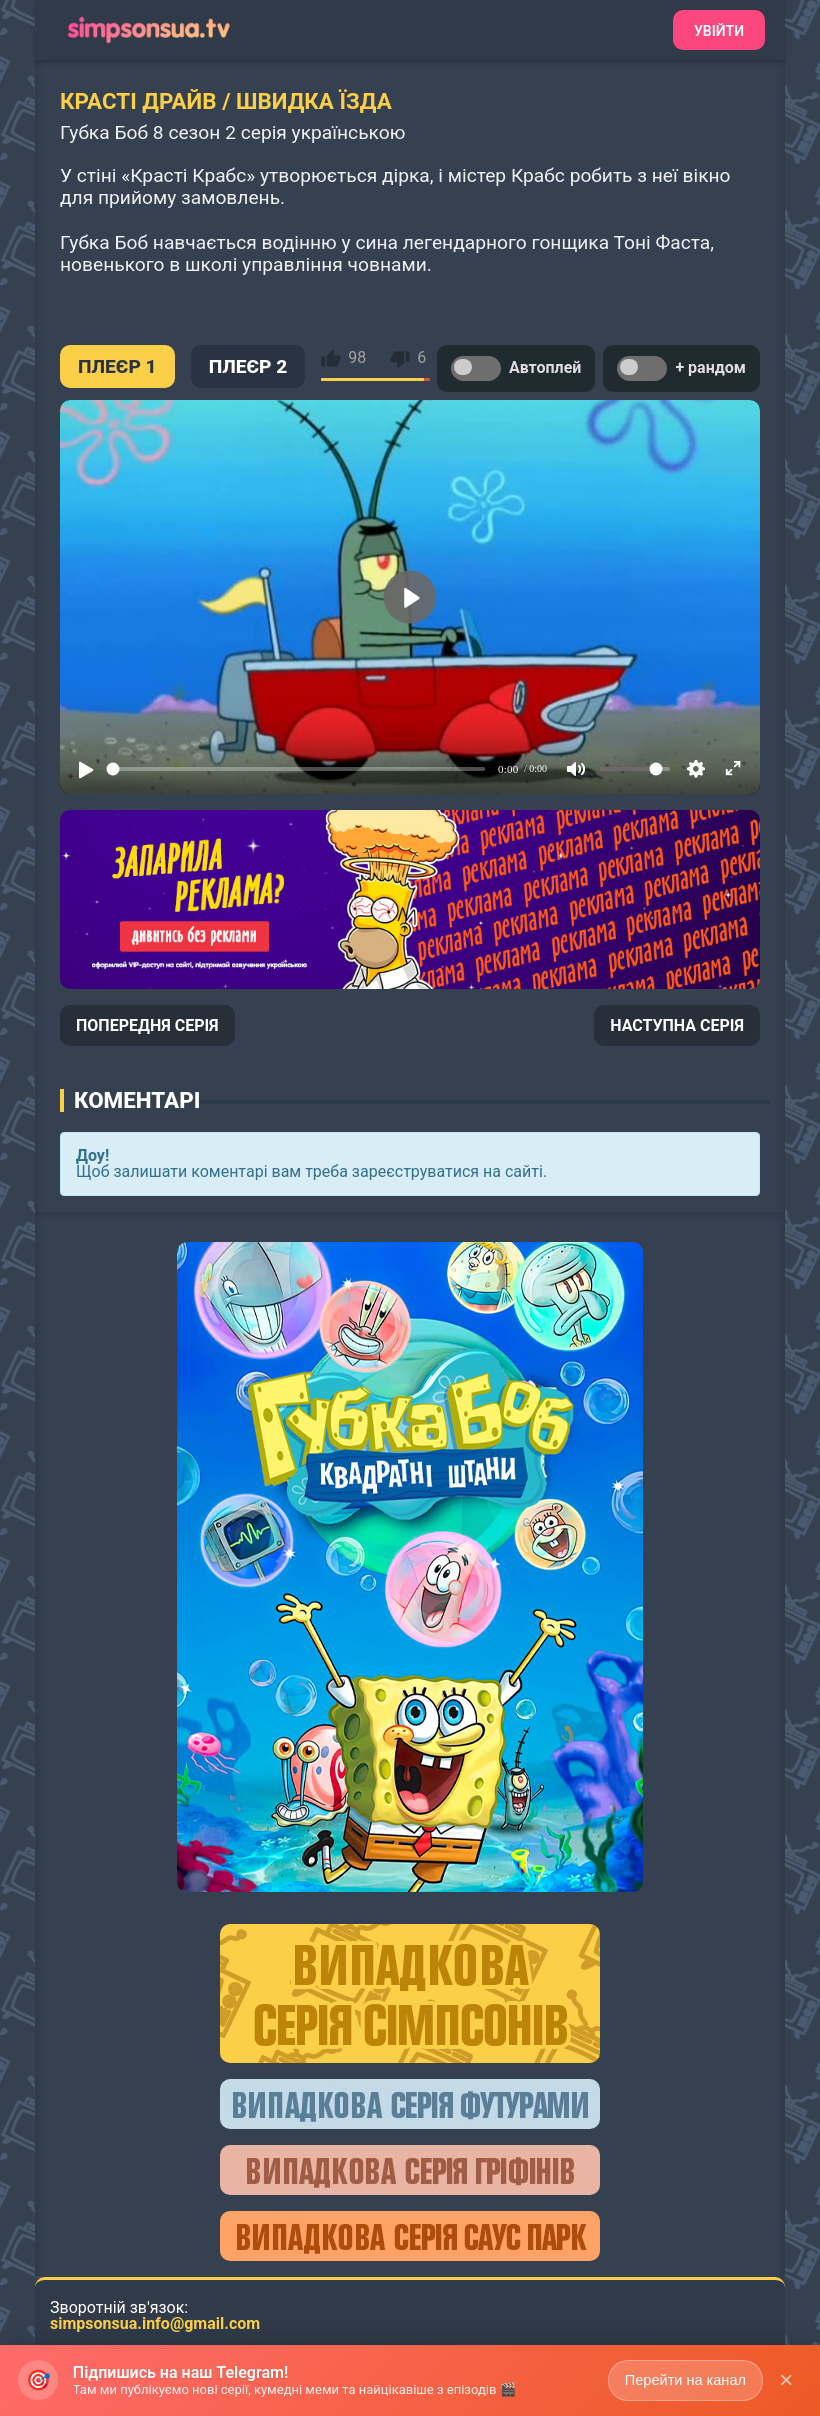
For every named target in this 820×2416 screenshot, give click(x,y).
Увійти (719, 31)
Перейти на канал (682, 2379)
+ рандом (681, 368)
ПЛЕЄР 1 (117, 366)
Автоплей (516, 368)
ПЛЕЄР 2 (248, 366)
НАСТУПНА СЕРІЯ (677, 1025)
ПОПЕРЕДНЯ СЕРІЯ (147, 1025)
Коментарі (137, 1100)
